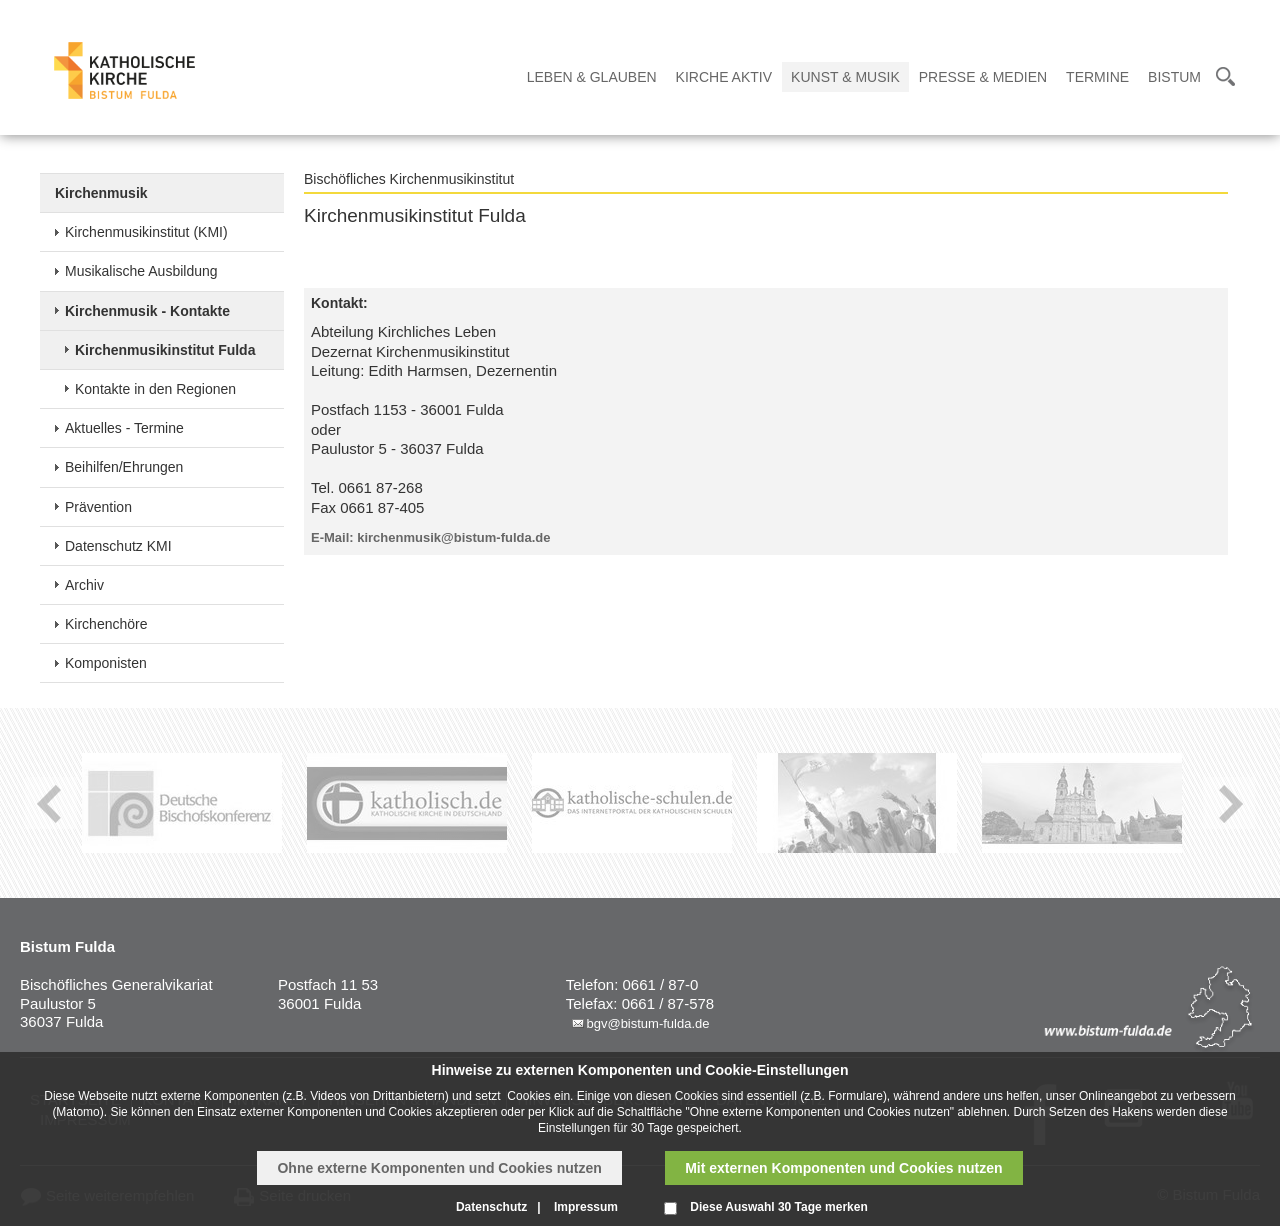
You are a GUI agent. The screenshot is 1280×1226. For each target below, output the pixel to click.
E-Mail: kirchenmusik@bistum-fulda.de (431, 537)
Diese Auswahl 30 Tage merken (778, 1207)
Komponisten (106, 663)
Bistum (1174, 77)
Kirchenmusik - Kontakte (147, 311)
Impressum (586, 1207)
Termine (1097, 77)
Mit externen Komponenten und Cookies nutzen (843, 1168)
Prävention (98, 507)
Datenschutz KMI (118, 546)
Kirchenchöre (106, 624)
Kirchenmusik (101, 193)
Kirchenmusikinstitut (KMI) (146, 232)
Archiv (84, 585)
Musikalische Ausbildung (141, 271)
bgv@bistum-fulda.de (647, 1023)
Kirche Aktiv (724, 77)
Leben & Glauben (592, 77)
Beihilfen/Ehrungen (124, 467)
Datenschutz (491, 1207)
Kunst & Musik (845, 77)
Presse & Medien (983, 77)
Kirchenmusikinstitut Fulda (165, 350)
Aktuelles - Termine (124, 428)
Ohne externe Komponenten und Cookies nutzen (439, 1168)
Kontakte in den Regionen (155, 389)
